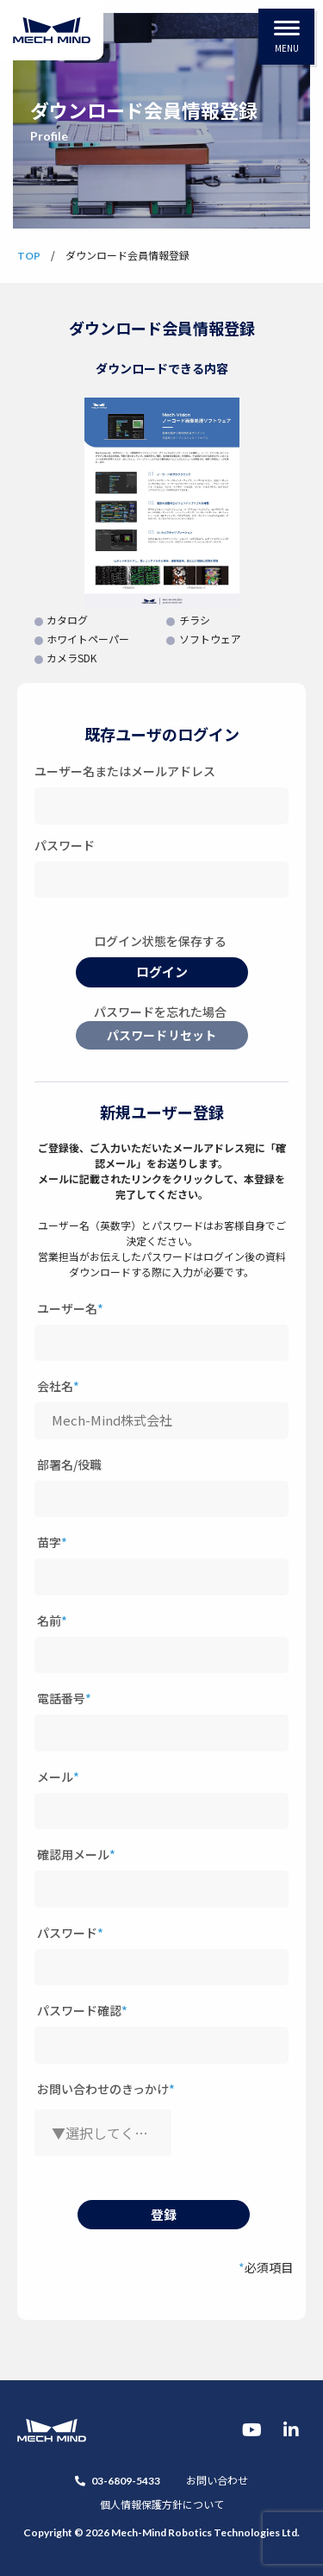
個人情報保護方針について (162, 2504)
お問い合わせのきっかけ (106, 2088)
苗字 (52, 1542)
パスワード (64, 845)
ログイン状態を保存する (160, 941)
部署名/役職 (69, 1464)
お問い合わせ (217, 2480)
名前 (52, 1620)
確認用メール (76, 1854)
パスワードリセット (161, 1035)
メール (58, 1776)
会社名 (58, 1386)
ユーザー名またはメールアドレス (124, 771)
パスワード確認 (82, 2010)
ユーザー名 (70, 1308)
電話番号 (64, 1698)
